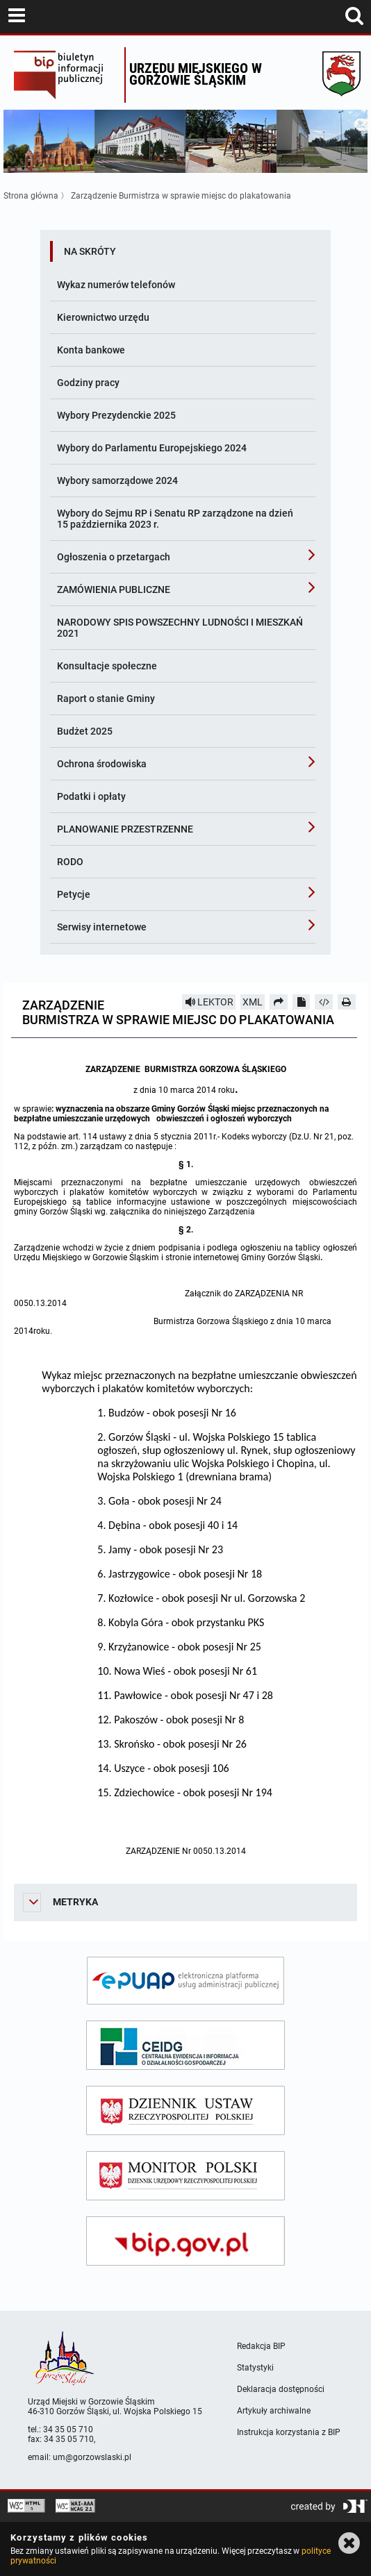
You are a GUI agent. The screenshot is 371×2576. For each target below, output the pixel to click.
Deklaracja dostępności (280, 2389)
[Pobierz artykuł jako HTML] (324, 1002)
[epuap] (185, 1981)
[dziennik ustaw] (185, 2110)
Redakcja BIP (261, 2346)
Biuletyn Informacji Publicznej (65, 75)
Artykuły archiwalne (274, 2411)
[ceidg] (185, 2045)
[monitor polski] (185, 2175)
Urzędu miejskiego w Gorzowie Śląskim (195, 74)
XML (252, 1001)
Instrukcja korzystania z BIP (288, 2432)
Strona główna (30, 196)
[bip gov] (185, 2241)
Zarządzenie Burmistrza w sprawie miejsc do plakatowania (181, 196)
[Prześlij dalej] (279, 1002)
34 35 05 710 (68, 2429)
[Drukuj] (347, 1002)
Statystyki (255, 2368)
